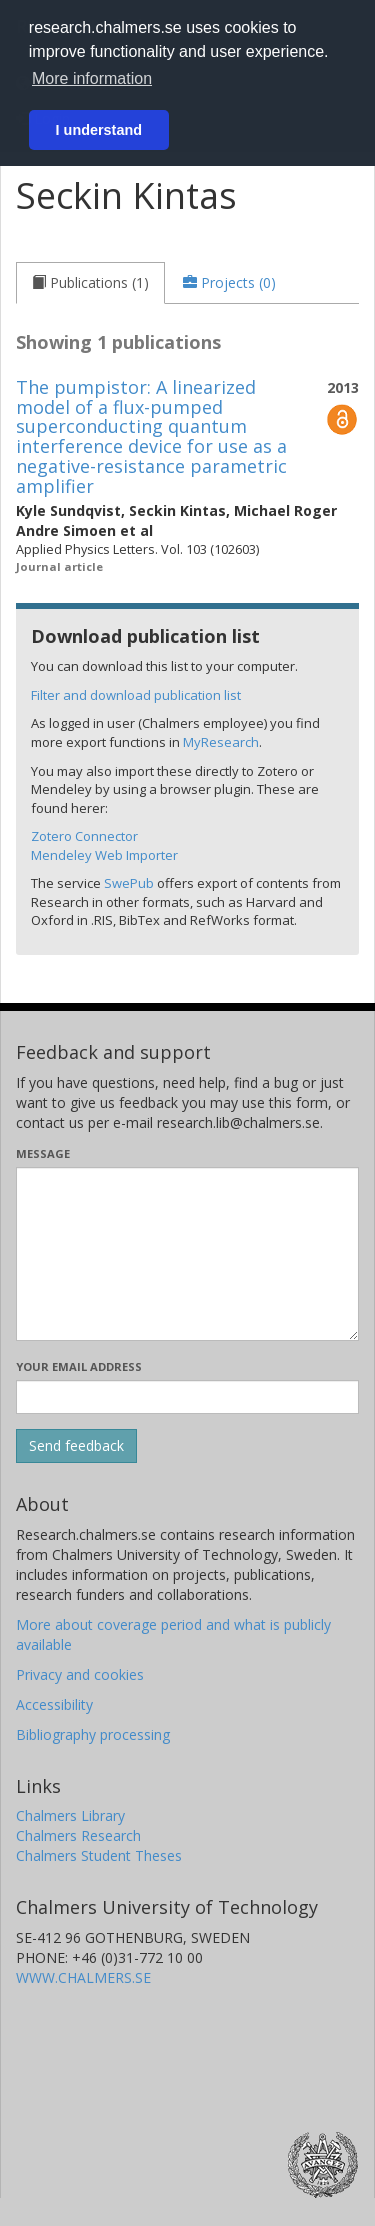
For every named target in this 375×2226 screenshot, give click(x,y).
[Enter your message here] (187, 1254)
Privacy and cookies (80, 1674)
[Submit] (76, 1446)
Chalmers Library (70, 1815)
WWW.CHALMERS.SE (83, 1977)
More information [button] (92, 78)
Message (43, 1153)
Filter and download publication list (136, 695)
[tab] (90, 283)
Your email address (79, 1366)
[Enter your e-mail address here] (187, 1397)
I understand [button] (99, 130)
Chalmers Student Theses (99, 1855)
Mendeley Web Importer (104, 855)
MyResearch (221, 742)
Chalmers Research (78, 1835)
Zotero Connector (84, 836)
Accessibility (54, 1704)
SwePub (129, 883)
